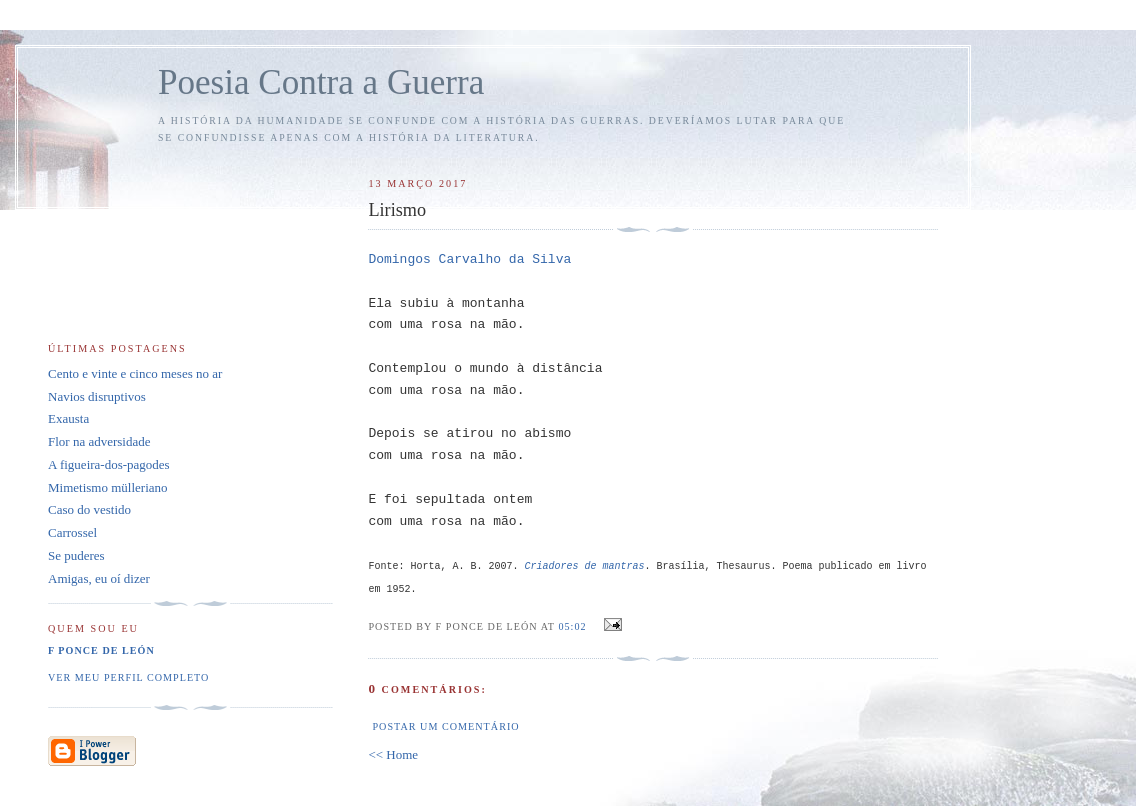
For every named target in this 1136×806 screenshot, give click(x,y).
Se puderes (76, 555)
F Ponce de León (101, 650)
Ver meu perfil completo (128, 677)
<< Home (393, 754)
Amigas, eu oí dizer (99, 578)
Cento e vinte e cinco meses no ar (135, 373)
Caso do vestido (89, 509)
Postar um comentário (445, 726)
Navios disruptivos (97, 396)
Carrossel (72, 532)
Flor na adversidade (99, 441)
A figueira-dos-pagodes (109, 464)
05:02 (572, 626)
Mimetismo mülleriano (108, 487)
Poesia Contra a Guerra (321, 82)
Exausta (68, 418)
